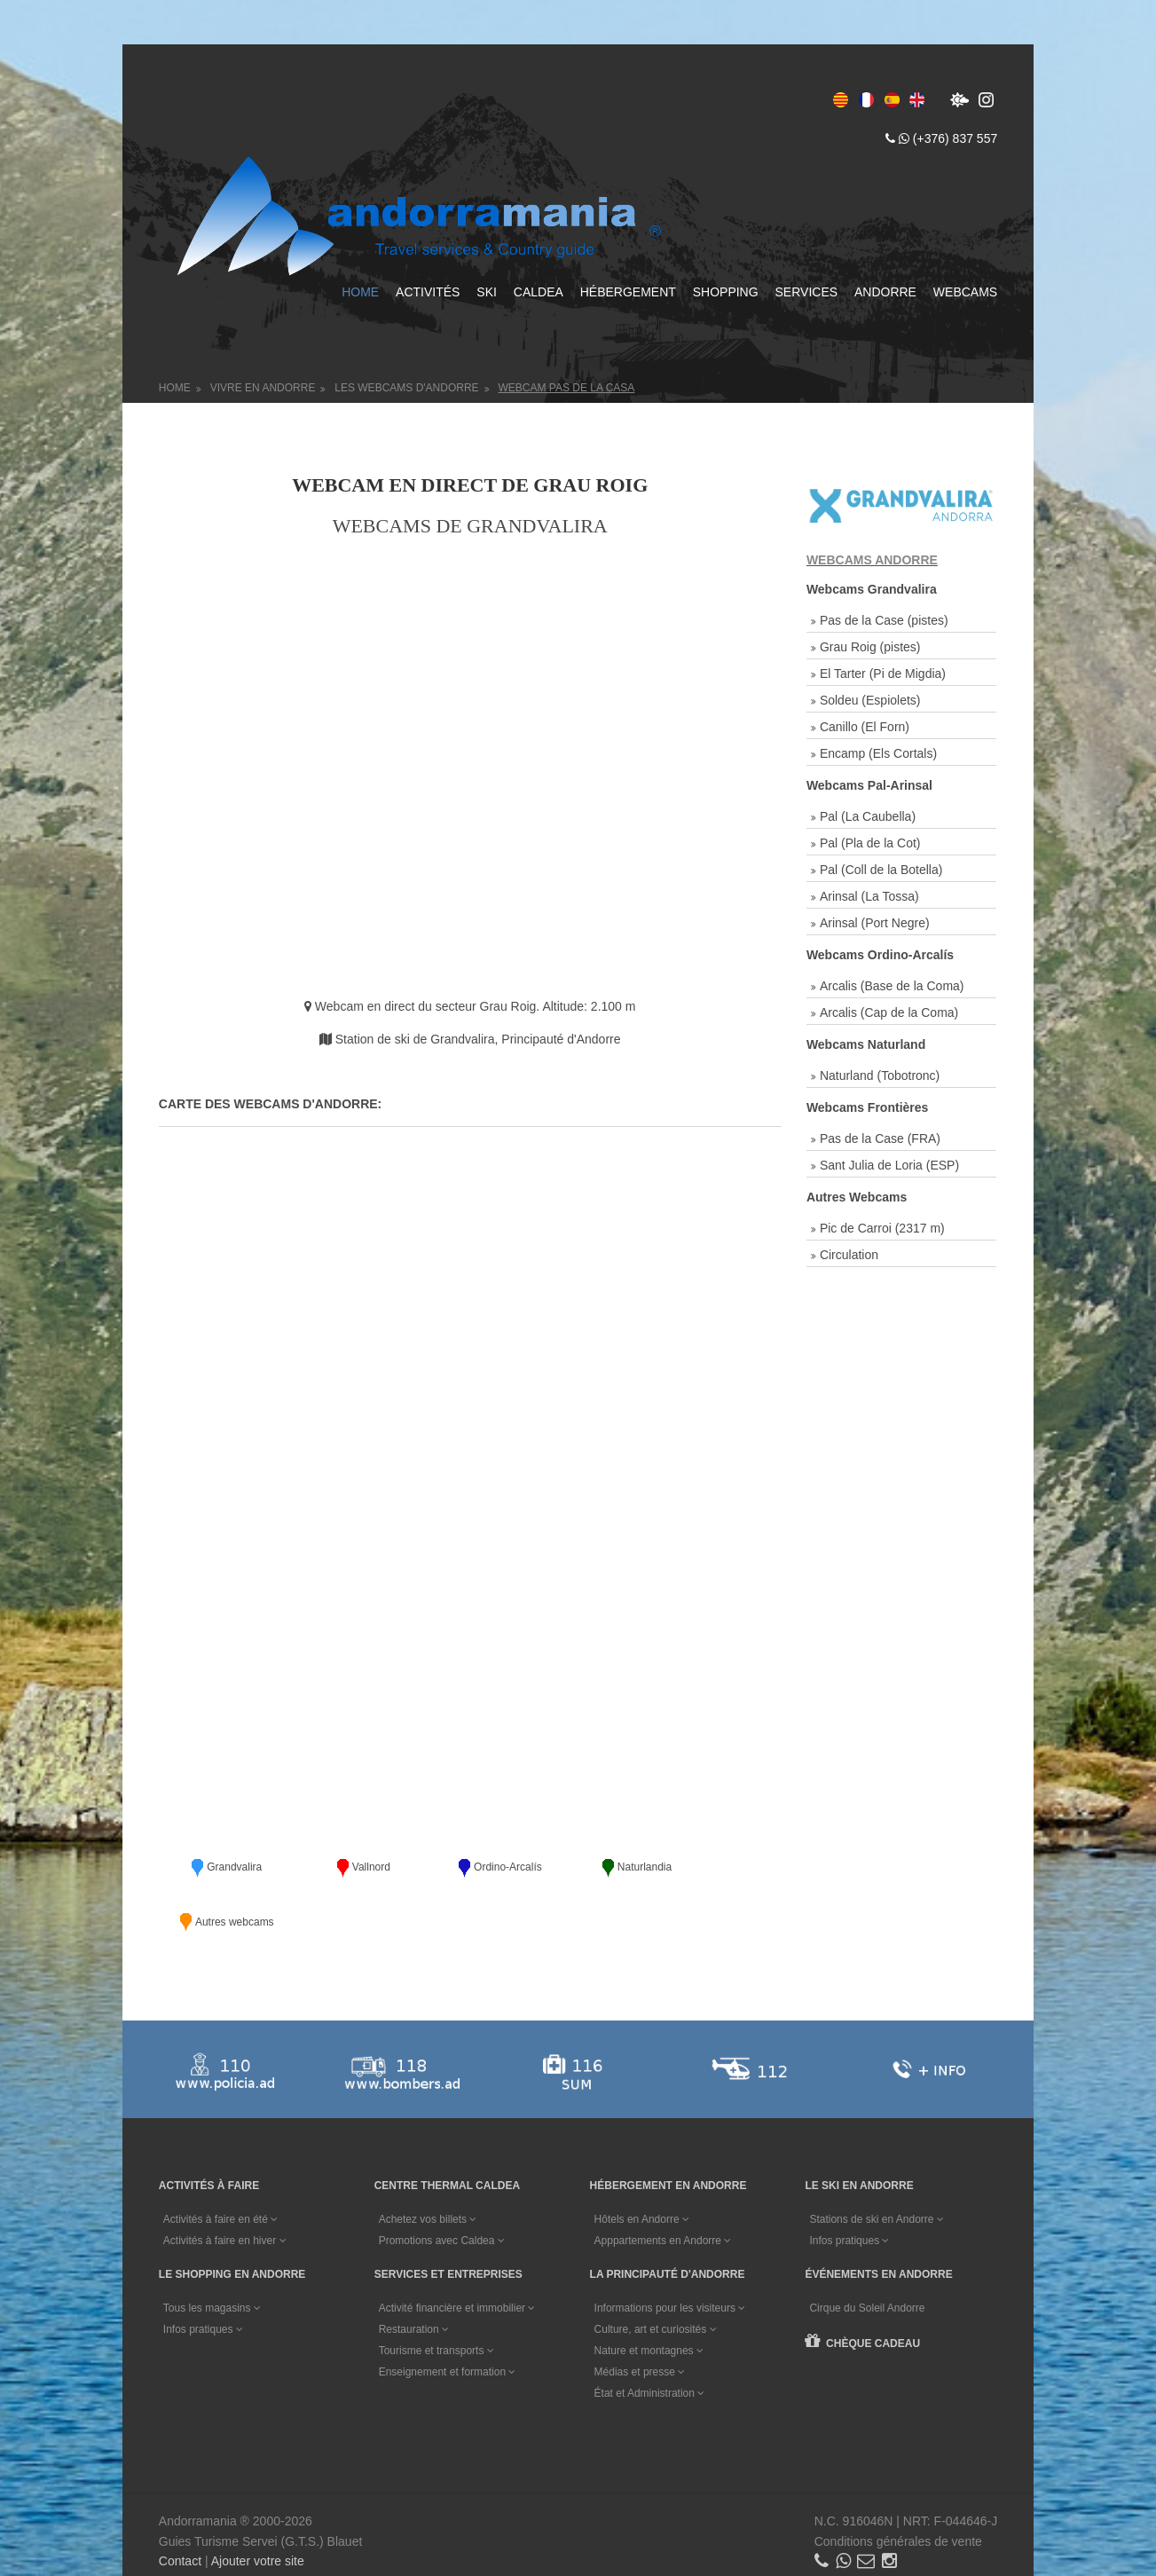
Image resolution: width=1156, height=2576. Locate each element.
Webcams (963, 291)
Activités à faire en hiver (225, 2182)
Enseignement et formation (448, 2312)
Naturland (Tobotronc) (880, 1074)
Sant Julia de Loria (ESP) (889, 1163)
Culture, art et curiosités (656, 2270)
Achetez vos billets (429, 2161)
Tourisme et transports (437, 2291)
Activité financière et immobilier (458, 2248)
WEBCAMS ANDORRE (872, 558)
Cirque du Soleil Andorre (868, 2248)
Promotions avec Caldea (443, 2182)
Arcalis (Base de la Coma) (892, 984)
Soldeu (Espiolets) (870, 698)
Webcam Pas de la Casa (567, 386)
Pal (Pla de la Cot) (870, 841)
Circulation (849, 1253)
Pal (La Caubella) (868, 814)
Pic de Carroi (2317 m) (882, 1226)
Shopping (724, 291)
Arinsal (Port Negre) (875, 921)
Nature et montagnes (649, 2291)
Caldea (537, 291)
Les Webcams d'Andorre (408, 386)
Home (359, 291)
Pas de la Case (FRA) (880, 1137)
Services (805, 291)
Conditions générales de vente (896, 2482)
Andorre (884, 291)
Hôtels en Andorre (642, 2161)
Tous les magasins (213, 2248)
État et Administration (650, 2334)
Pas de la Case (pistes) (884, 618)
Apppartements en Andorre (664, 2182)
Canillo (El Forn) (864, 725)
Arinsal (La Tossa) (869, 894)
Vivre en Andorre (264, 386)
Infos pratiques (851, 2182)
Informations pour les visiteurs (671, 2248)
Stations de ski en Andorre (878, 2161)
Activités (426, 291)
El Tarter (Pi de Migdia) (883, 672)
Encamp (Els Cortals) (878, 751)
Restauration (415, 2270)
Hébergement (626, 291)
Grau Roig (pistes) (870, 645)
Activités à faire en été (221, 2161)
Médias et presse (641, 2312)
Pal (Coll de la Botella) (881, 868)
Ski (486, 291)
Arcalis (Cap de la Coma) (889, 1011)
